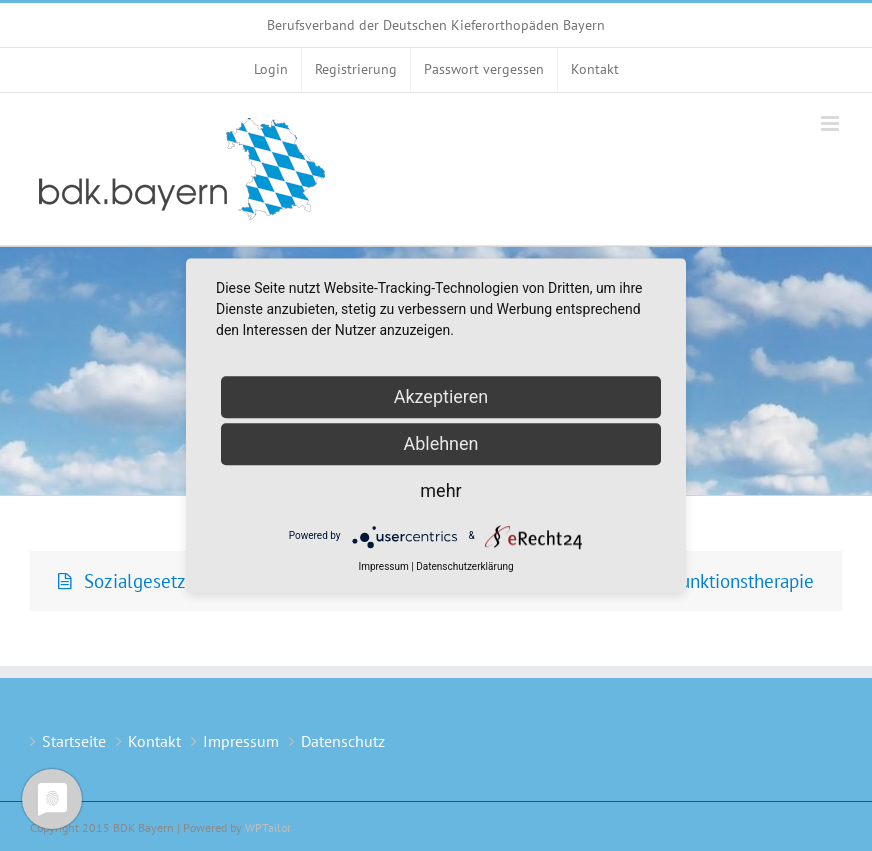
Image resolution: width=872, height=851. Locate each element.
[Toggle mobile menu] (831, 123)
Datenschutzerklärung (464, 566)
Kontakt (154, 741)
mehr (440, 490)
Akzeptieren (441, 396)
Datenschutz (343, 741)
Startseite (74, 741)
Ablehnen (440, 443)
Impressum (241, 741)
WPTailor (268, 827)
